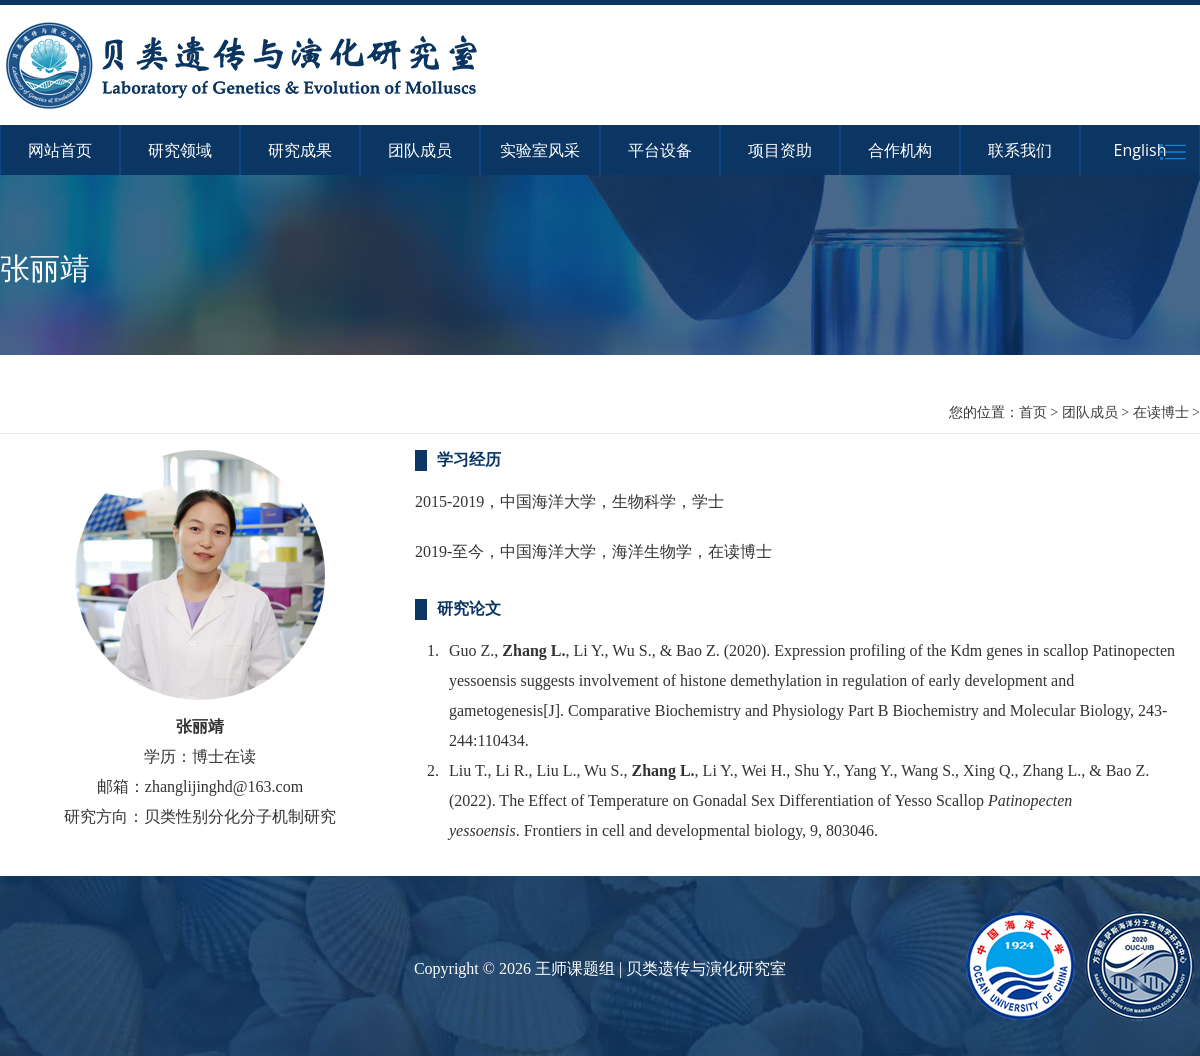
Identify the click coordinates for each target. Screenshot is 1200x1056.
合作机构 (900, 150)
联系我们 (1020, 150)
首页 (1033, 411)
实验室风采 (540, 150)
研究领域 (180, 150)
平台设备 (660, 150)
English (1140, 150)
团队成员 (420, 150)
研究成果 (300, 150)
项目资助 (780, 150)
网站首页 (60, 150)
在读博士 (1161, 411)
